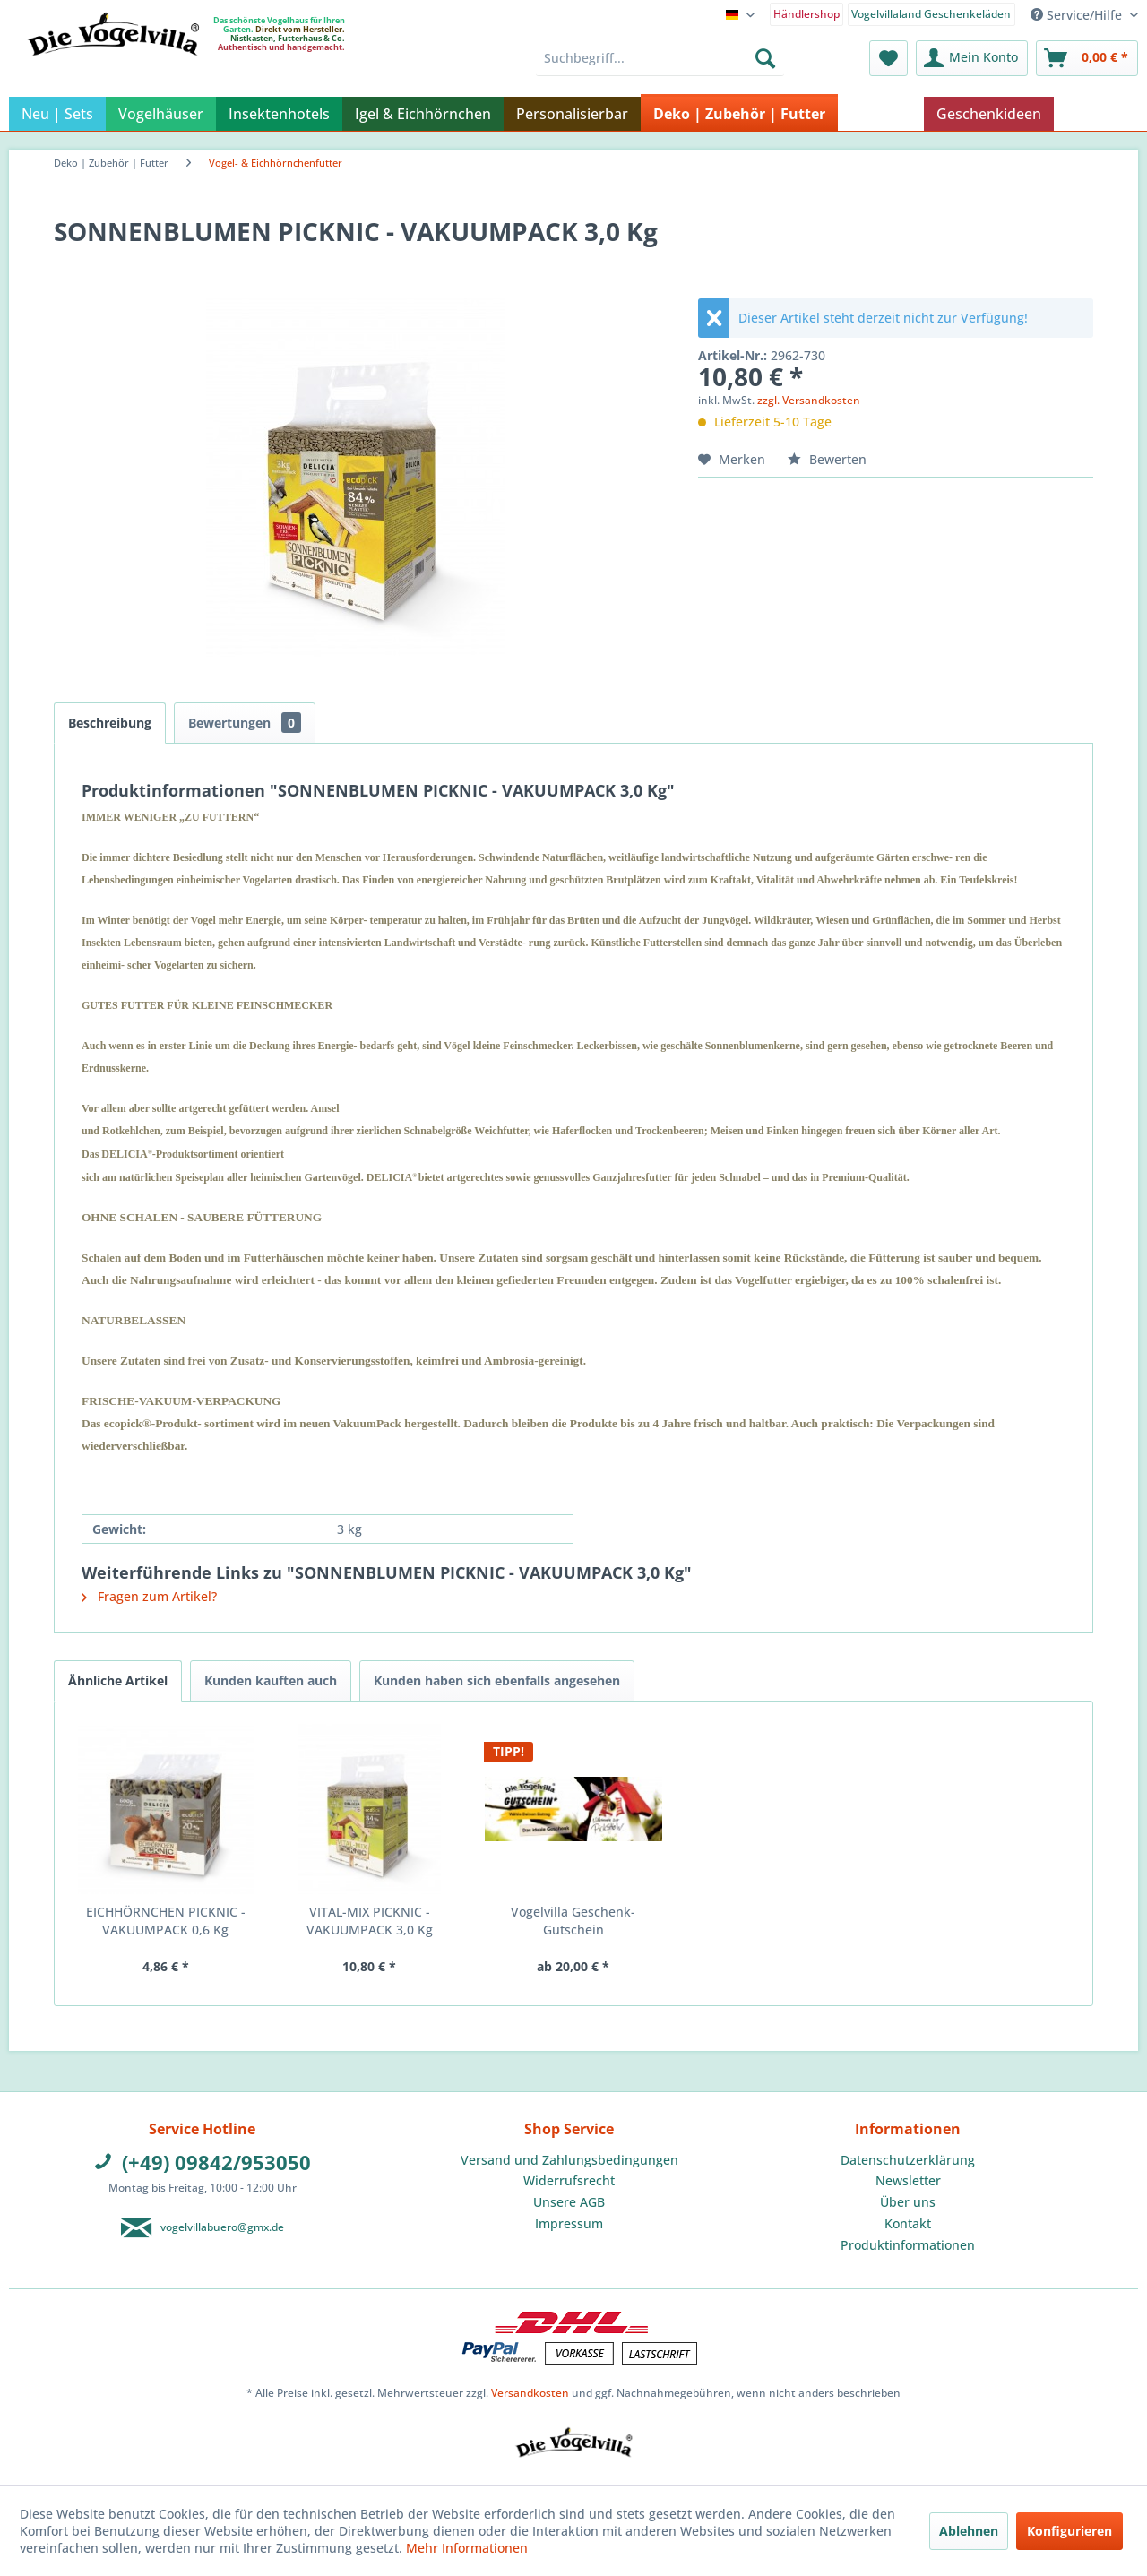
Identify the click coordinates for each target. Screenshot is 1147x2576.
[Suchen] (765, 58)
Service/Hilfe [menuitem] (1078, 14)
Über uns (908, 2201)
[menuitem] (807, 13)
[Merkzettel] (888, 58)
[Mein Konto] (972, 58)
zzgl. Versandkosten (808, 400)
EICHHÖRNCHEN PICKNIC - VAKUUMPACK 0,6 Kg (166, 1920)
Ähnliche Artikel (118, 1680)
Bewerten (827, 459)
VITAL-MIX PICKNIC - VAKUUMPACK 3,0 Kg (369, 1920)
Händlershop (806, 14)
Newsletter (908, 2180)
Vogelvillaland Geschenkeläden (931, 14)
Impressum (569, 2223)
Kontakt (907, 2223)
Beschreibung (109, 722)
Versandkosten (530, 2392)
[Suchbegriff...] (660, 58)
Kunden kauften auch (270, 1680)
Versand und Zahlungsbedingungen (569, 2159)
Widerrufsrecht (569, 2180)
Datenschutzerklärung (908, 2159)
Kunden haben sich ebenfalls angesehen (497, 1680)
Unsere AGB (569, 2201)
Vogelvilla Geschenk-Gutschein (573, 1920)
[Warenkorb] (1087, 58)
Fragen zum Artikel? (149, 1596)
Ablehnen (968, 2530)
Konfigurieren (1069, 2530)
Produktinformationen (908, 2244)
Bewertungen (244, 722)
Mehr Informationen (467, 2547)
